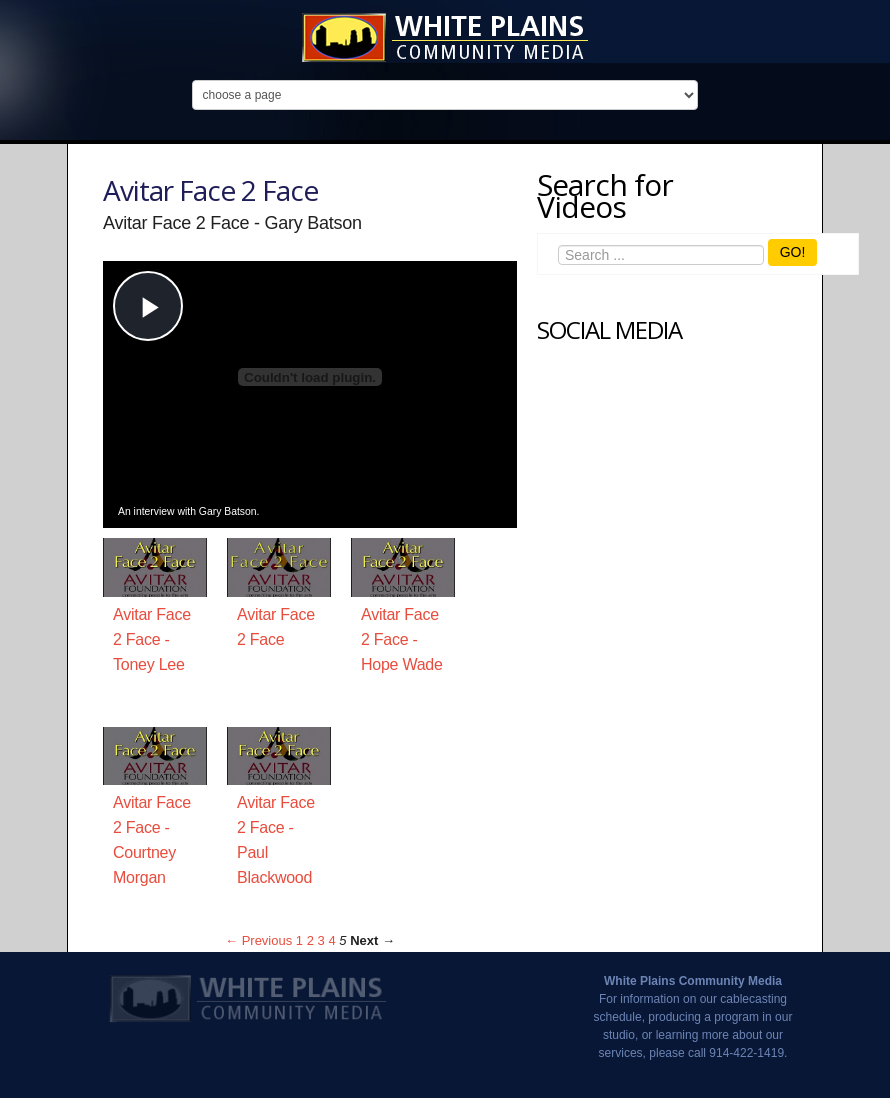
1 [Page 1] (299, 940)
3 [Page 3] (321, 940)
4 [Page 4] (331, 940)
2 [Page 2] (310, 940)
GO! (793, 252)
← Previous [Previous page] (258, 940)
